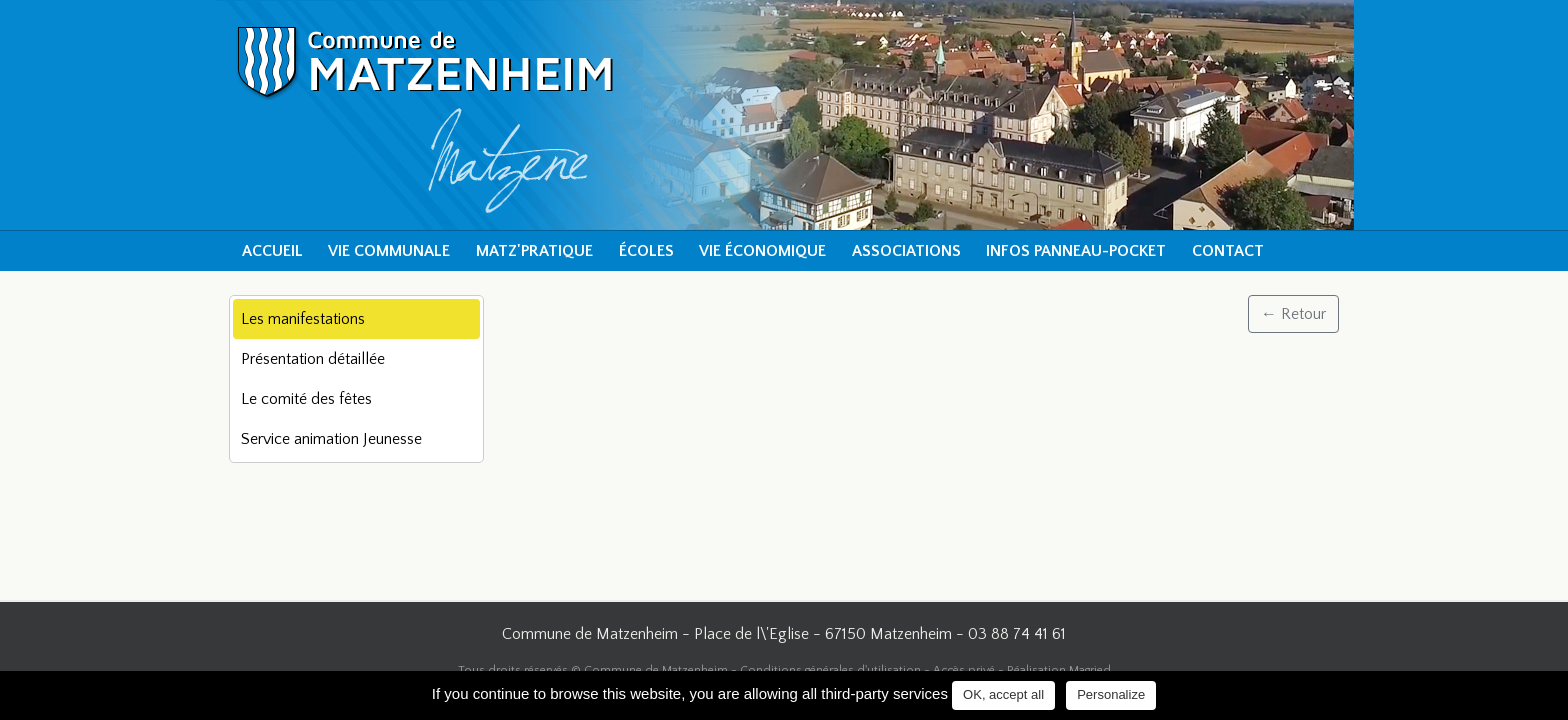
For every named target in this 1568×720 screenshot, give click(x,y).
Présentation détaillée (313, 359)
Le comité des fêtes (306, 399)
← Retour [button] (1293, 314)
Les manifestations (303, 319)
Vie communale (389, 251)
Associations (906, 251)
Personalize (1111, 694)
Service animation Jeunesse (331, 439)
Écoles (646, 251)
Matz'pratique (534, 251)
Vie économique (762, 251)
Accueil (272, 251)
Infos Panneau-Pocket (1076, 251)
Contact (1228, 251)
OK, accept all (1003, 694)
